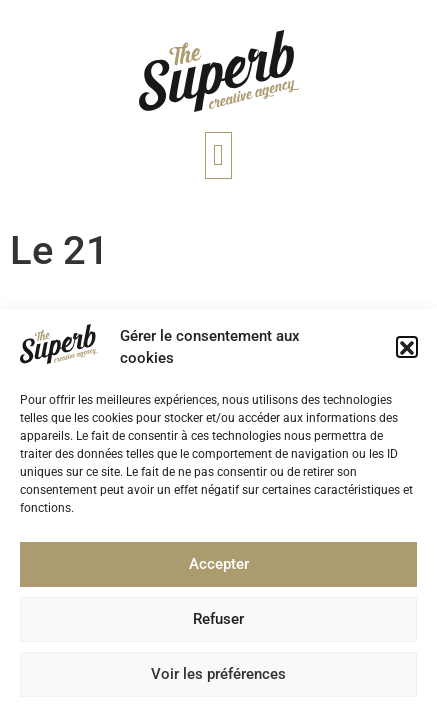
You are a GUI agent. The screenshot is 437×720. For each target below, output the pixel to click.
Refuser (218, 625)
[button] (407, 353)
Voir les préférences (218, 680)
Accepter (219, 570)
